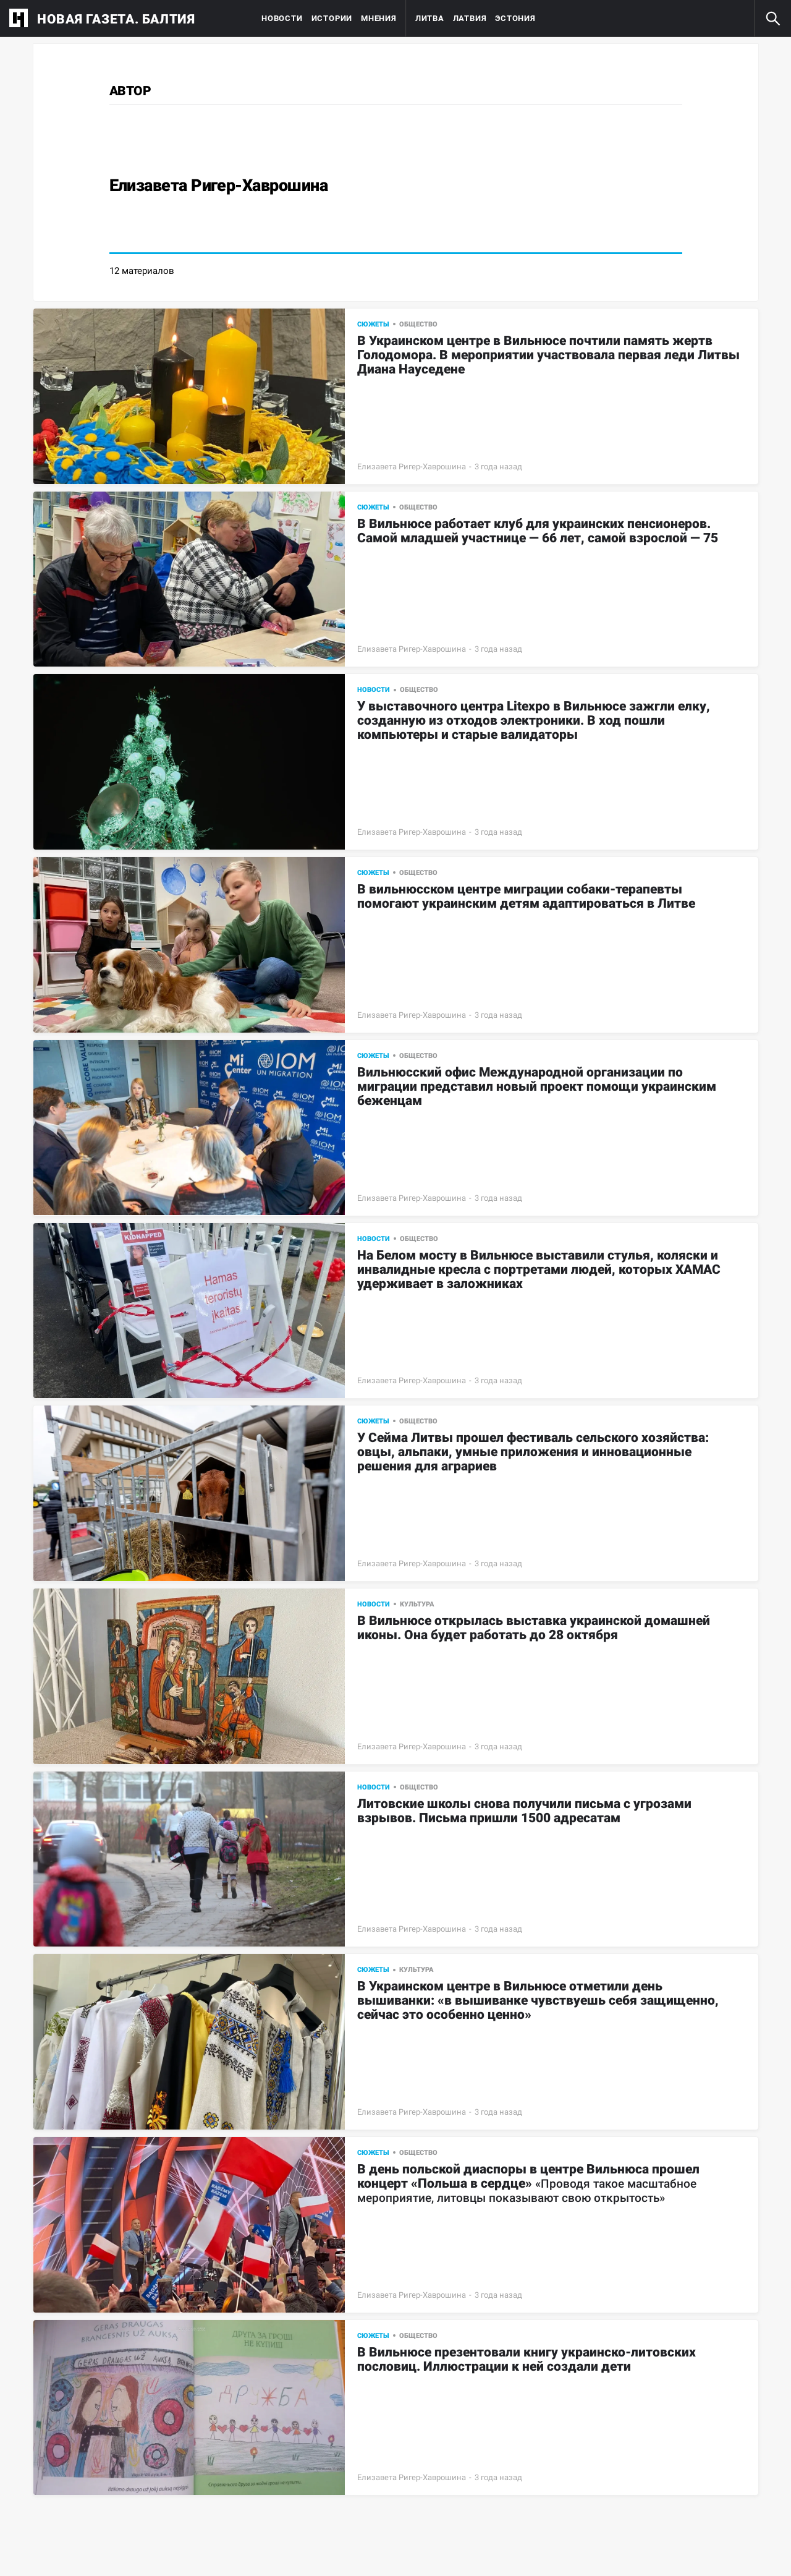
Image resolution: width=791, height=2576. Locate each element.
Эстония (515, 18)
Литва (429, 18)
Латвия (470, 18)
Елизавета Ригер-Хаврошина (411, 466)
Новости (281, 18)
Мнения (379, 18)
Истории (331, 18)
